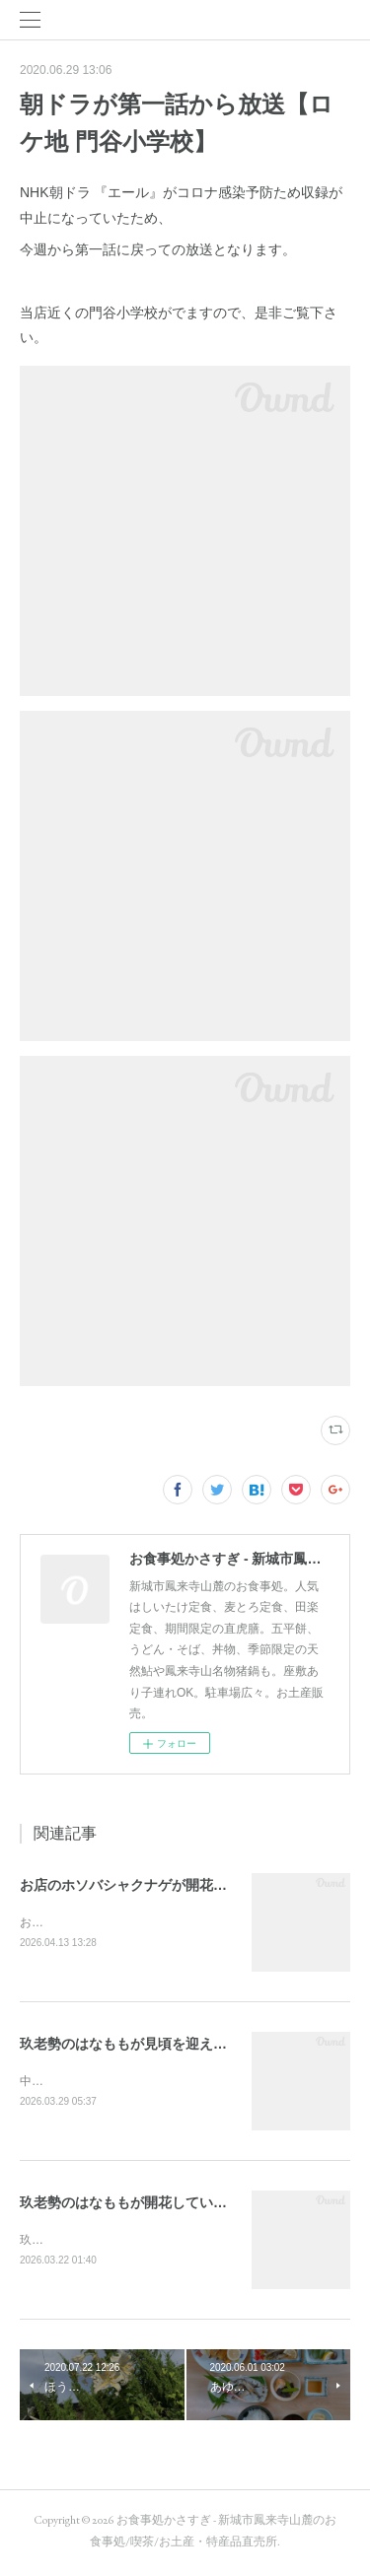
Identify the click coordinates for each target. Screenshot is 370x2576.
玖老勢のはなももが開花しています (130, 2205)
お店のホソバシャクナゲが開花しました (144, 1885)
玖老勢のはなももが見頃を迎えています (144, 2045)
